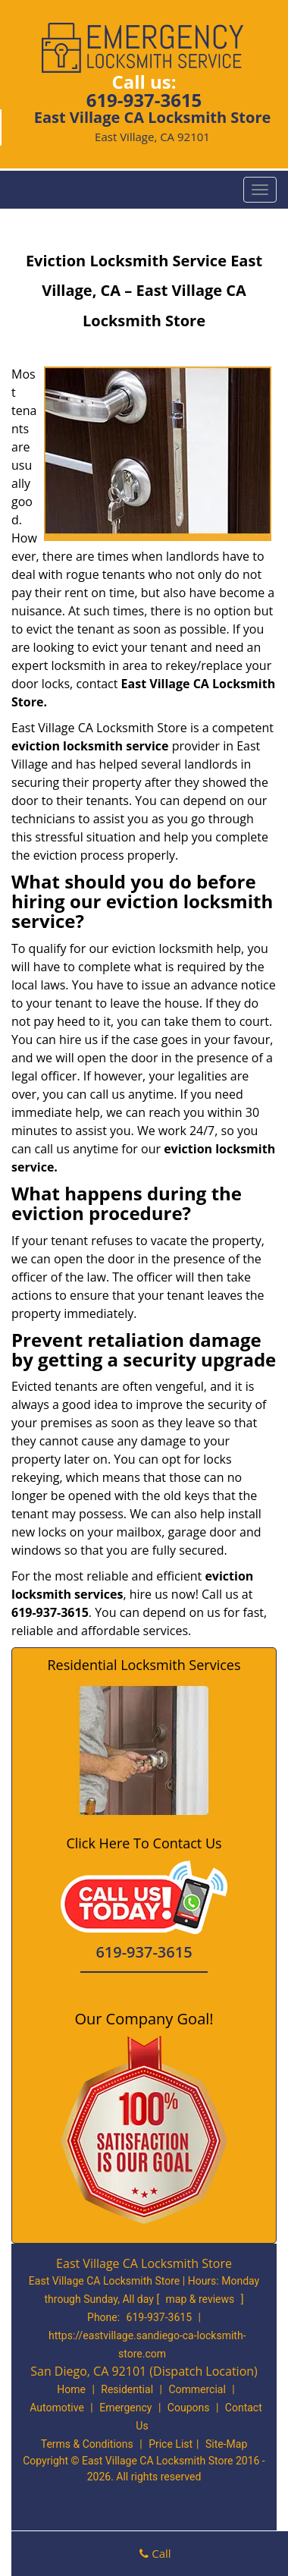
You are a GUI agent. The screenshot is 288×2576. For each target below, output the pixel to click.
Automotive (57, 2407)
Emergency (125, 2407)
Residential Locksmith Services (143, 1665)
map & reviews (201, 2299)
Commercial (196, 2389)
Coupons (188, 2407)
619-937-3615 (144, 99)
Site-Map (226, 2444)
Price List (171, 2444)
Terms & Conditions (87, 2444)
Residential (127, 2389)
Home (71, 2389)
